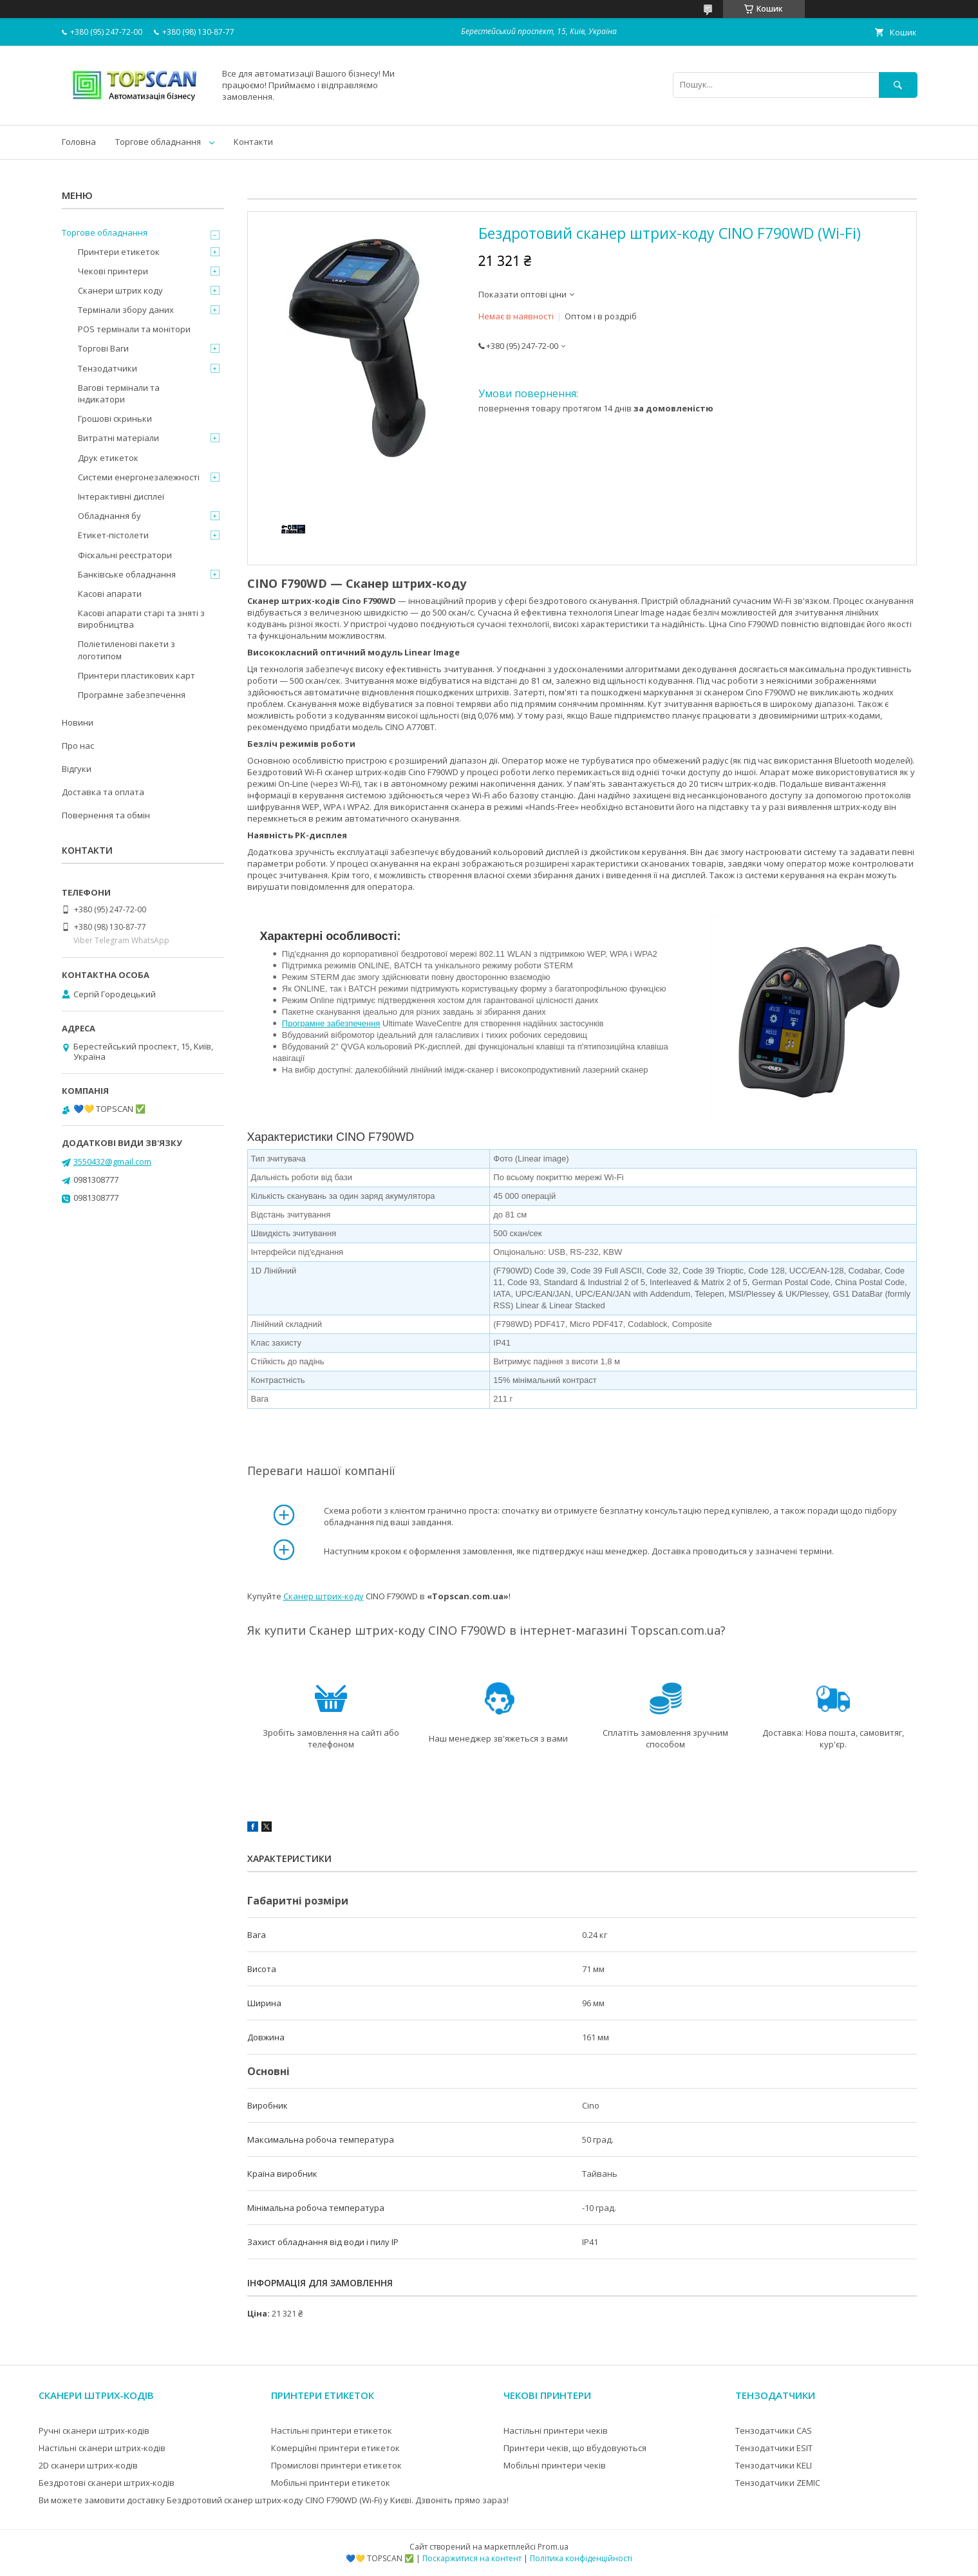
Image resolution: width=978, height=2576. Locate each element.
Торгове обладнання (158, 141)
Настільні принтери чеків (555, 2430)
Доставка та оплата (103, 792)
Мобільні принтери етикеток (330, 2482)
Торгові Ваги (103, 348)
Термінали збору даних (126, 309)
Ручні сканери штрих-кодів (94, 2430)
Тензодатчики (107, 368)
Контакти (253, 141)
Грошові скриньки (115, 418)
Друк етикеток (108, 458)
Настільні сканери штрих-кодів (102, 2448)
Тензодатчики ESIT (774, 2448)
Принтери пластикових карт (136, 675)
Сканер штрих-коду (323, 1596)
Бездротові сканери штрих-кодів (106, 2482)
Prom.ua (553, 2546)
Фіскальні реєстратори (125, 555)
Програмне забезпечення (331, 1023)
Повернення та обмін (106, 815)
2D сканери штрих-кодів (88, 2465)
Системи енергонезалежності (139, 477)
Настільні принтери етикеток (331, 2430)
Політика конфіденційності (581, 2558)
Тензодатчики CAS (773, 2430)
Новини (77, 722)
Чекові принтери (113, 271)
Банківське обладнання (127, 574)
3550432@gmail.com (112, 1161)
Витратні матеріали (118, 438)
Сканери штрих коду (120, 290)
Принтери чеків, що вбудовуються (574, 2448)
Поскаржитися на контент (472, 2558)
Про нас (78, 745)
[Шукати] (898, 84)
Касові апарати (110, 593)
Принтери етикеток (119, 252)
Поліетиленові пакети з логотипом (126, 649)
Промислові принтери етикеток (336, 2465)
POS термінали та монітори (134, 329)
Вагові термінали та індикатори (119, 393)
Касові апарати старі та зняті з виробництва (141, 618)
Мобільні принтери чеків (554, 2465)
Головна (79, 141)
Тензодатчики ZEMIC (777, 2482)
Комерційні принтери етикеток (335, 2448)
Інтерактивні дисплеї (121, 496)
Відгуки (76, 769)
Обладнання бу (109, 516)
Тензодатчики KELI (773, 2465)
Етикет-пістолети (113, 535)
